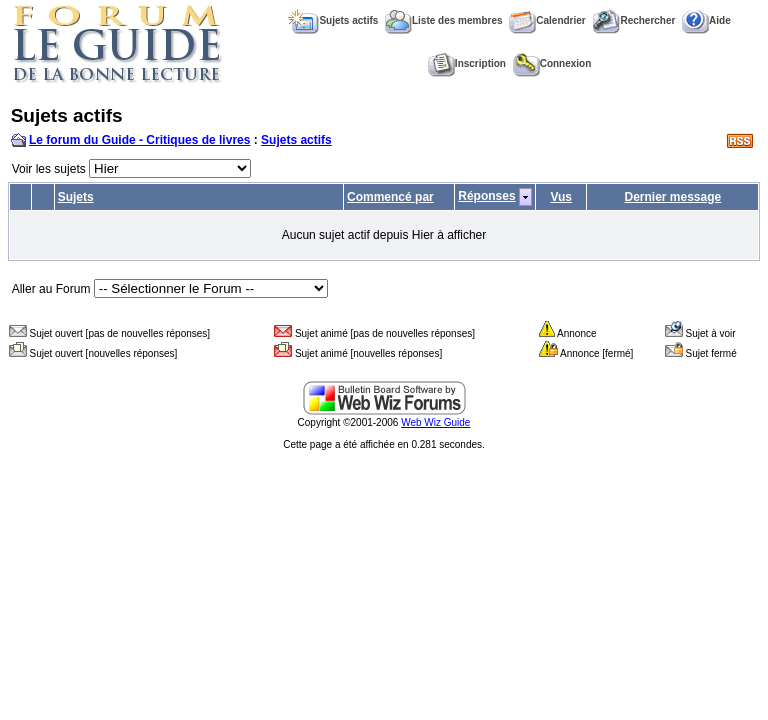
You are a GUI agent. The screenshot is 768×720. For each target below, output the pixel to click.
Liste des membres (444, 20)
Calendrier (547, 20)
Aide (706, 20)
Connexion (552, 63)
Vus (561, 197)
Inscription (467, 63)
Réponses (486, 196)
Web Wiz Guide (435, 422)
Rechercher (633, 20)
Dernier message (673, 197)
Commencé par (390, 197)
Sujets (76, 197)
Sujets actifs (333, 20)
